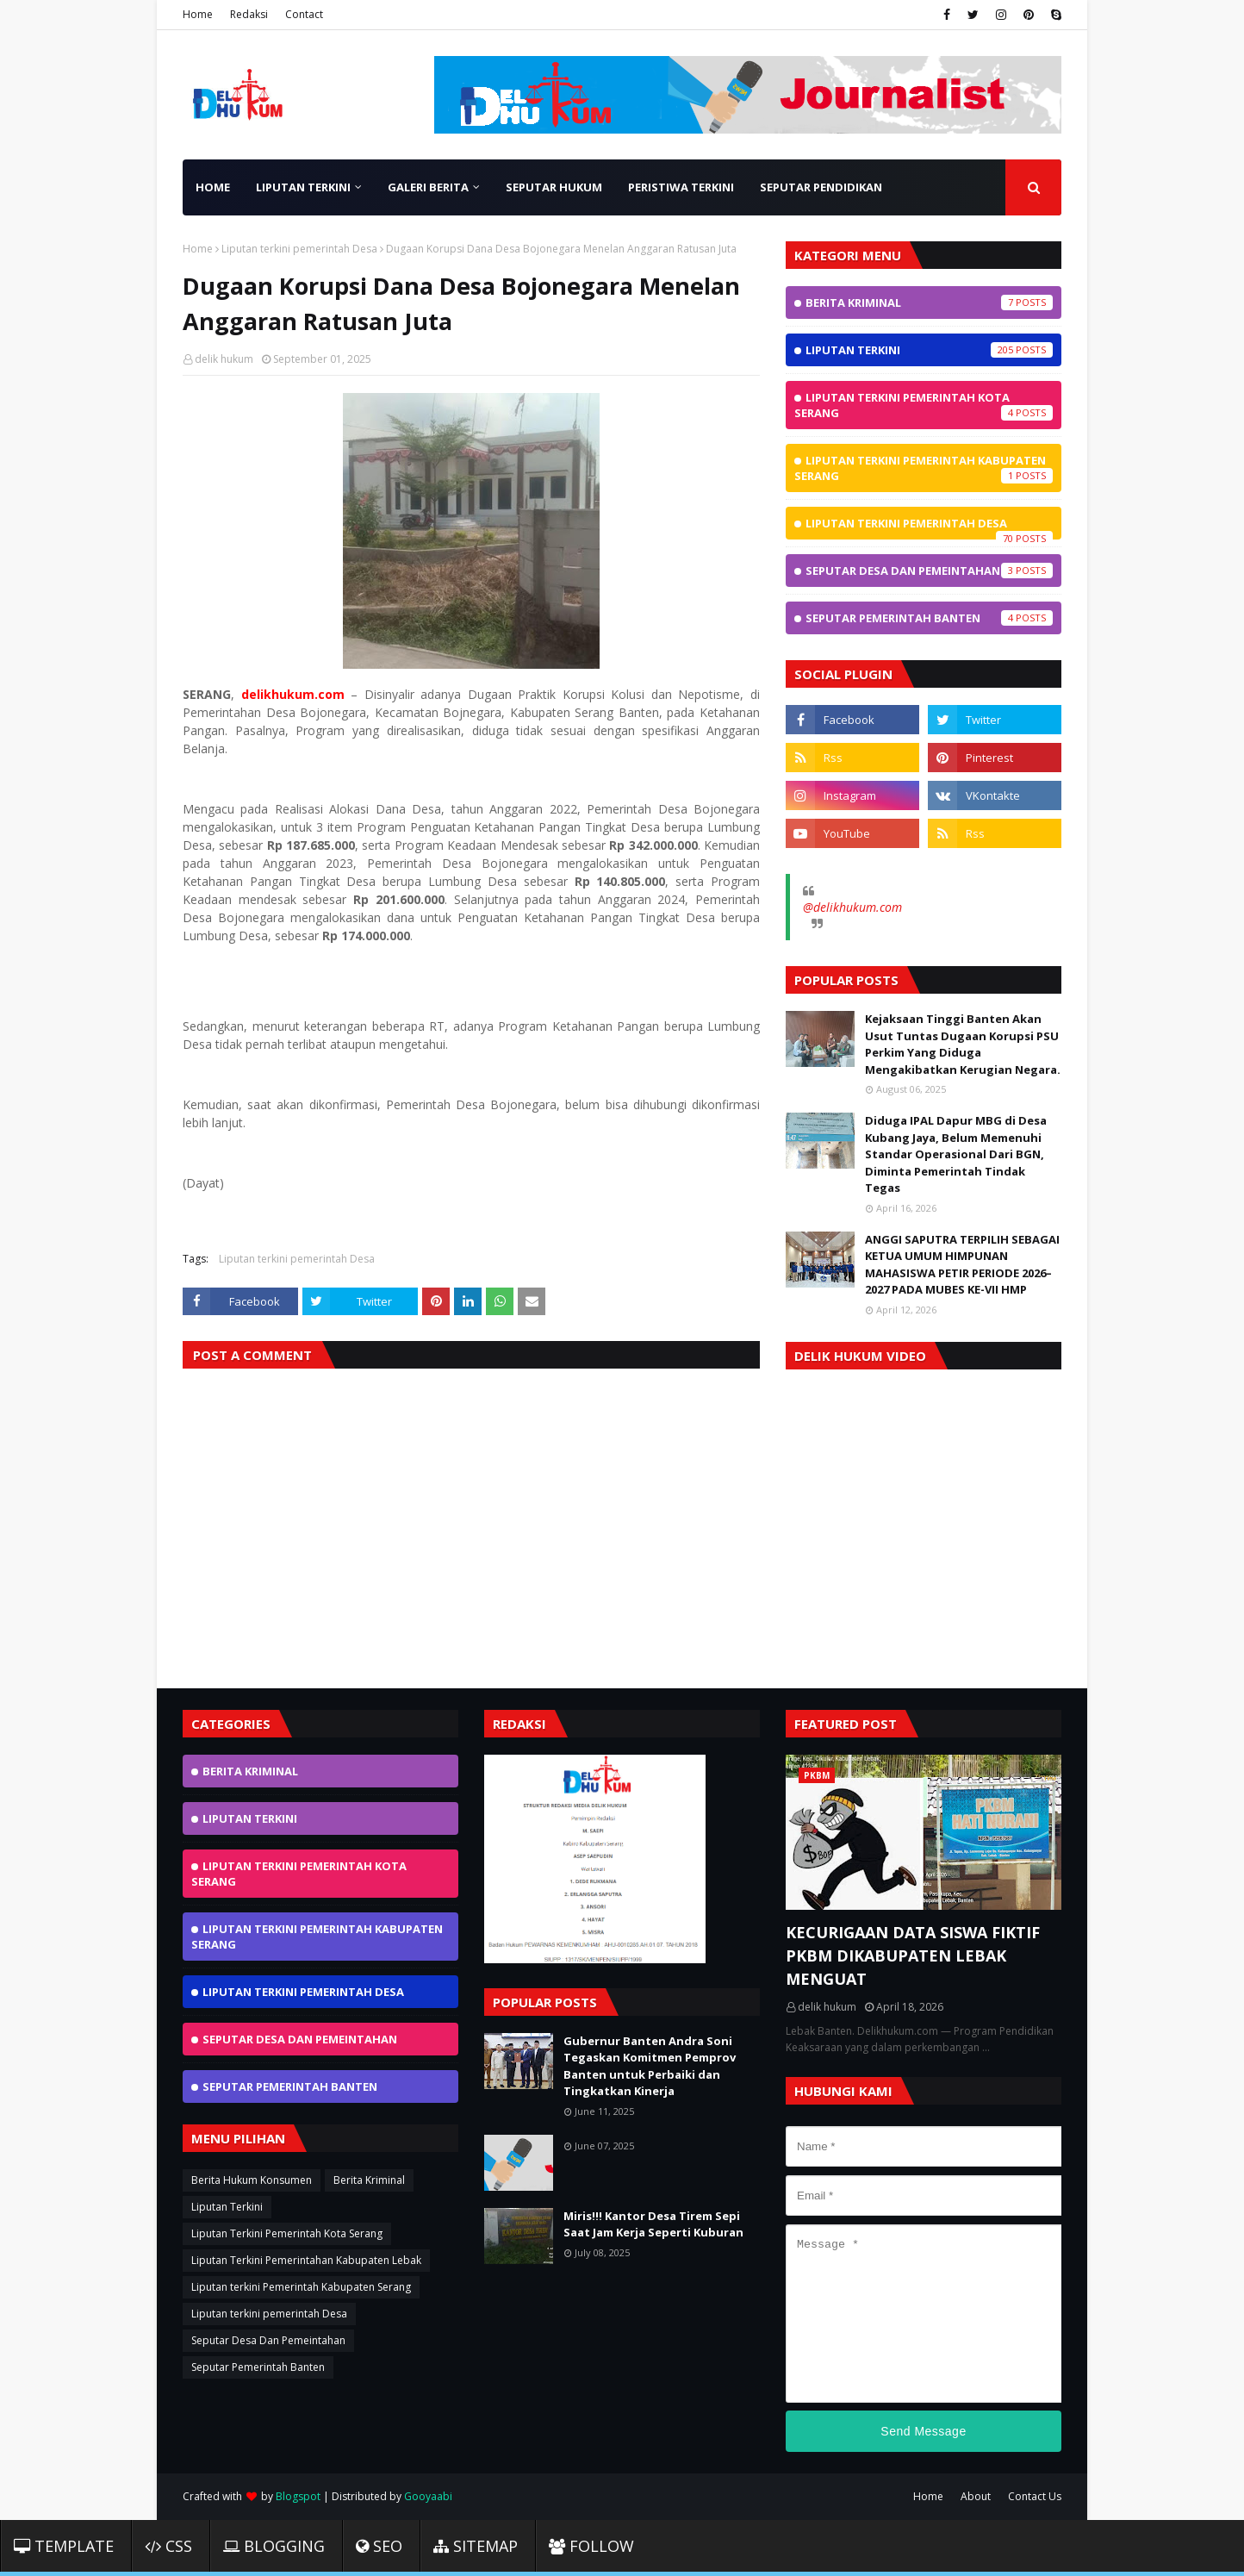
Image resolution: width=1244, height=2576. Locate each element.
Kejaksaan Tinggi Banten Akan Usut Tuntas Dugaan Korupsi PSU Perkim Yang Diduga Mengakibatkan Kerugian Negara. (963, 1044)
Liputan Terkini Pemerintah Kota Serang (923, 405)
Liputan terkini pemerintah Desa (299, 248)
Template (64, 2545)
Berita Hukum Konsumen (251, 2180)
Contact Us (1034, 2496)
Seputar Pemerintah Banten (929, 618)
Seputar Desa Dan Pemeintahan (929, 570)
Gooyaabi (428, 2496)
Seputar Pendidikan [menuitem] (821, 187)
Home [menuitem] (213, 187)
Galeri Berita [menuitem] (428, 187)
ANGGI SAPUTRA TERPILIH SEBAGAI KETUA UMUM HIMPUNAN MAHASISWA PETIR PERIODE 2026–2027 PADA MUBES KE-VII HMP (962, 1265)
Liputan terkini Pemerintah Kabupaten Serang (923, 467)
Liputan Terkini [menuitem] (303, 187)
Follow (591, 2545)
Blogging (274, 2545)
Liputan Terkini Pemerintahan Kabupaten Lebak (306, 2260)
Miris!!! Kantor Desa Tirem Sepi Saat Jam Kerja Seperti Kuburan (653, 2224)
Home (198, 14)
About (976, 2496)
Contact (304, 14)
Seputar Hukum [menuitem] (554, 187)
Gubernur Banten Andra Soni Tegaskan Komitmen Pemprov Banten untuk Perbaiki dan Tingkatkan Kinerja (649, 2066)
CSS (168, 2545)
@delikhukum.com (852, 907)
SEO (379, 2545)
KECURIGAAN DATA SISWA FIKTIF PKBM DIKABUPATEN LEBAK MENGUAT (913, 1955)
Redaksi (249, 14)
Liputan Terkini (929, 350)
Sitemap (475, 2545)
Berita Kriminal (929, 302)
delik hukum (224, 359)
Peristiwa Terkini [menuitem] (681, 187)
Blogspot (298, 2496)
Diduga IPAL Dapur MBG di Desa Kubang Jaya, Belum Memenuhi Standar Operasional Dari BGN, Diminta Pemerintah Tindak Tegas (956, 1154)
